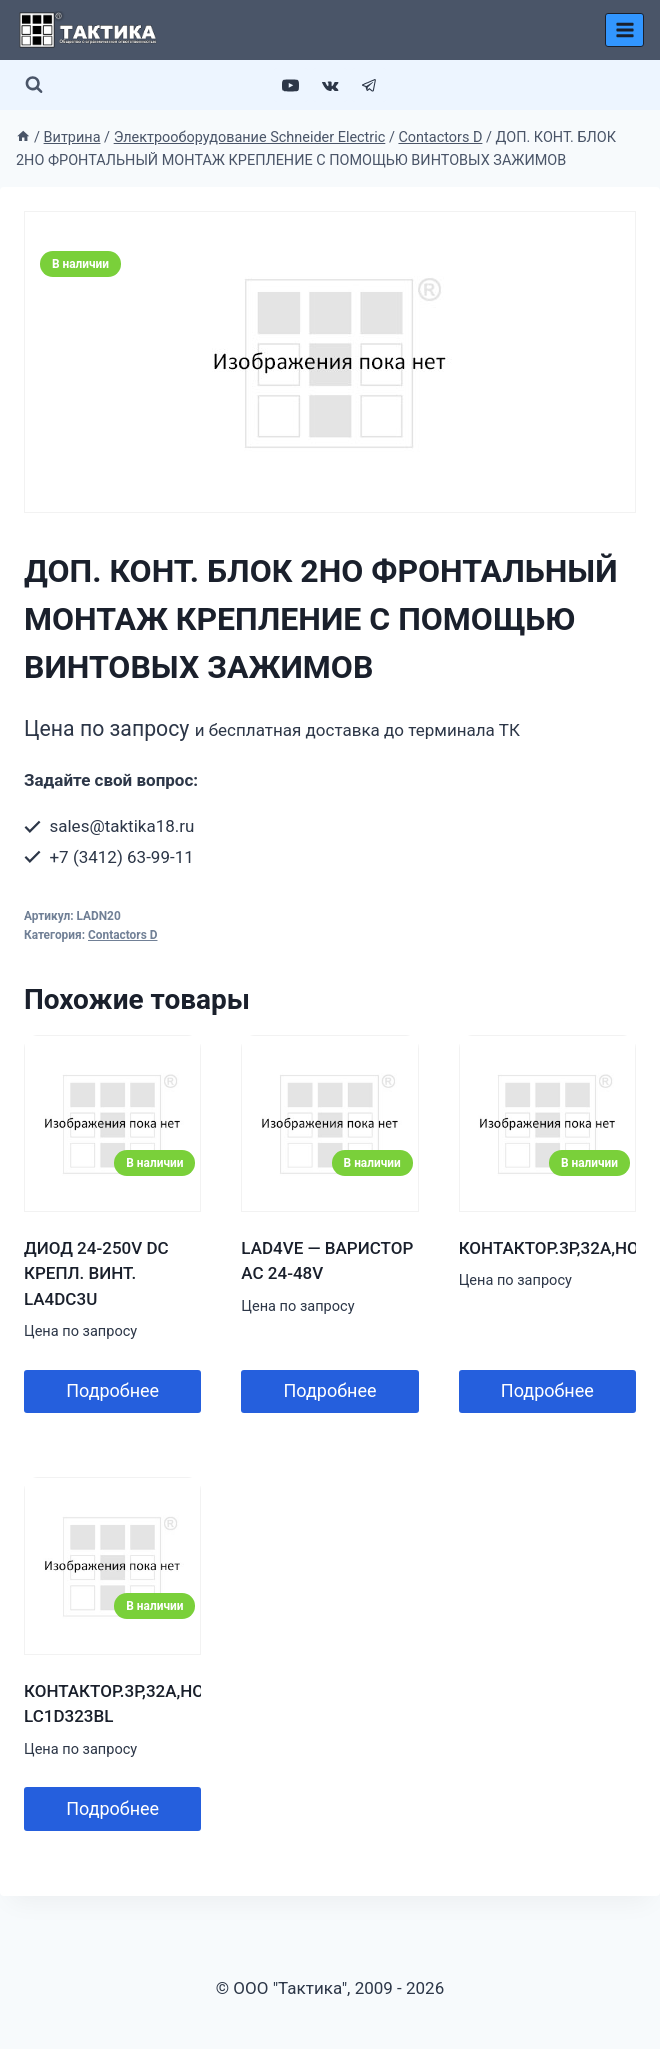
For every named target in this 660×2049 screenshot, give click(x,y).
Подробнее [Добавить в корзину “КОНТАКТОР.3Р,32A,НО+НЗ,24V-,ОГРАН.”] (547, 1390)
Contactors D (122, 935)
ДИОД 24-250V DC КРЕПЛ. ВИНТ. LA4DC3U (96, 1273)
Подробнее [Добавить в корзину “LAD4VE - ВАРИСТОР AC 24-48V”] (329, 1390)
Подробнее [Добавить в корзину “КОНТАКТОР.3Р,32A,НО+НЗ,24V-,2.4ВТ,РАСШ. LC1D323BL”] (112, 1808)
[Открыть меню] (624, 29)
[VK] (330, 85)
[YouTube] (291, 85)
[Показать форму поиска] (34, 85)
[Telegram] (369, 85)
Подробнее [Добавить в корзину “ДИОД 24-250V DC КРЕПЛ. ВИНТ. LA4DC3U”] (112, 1390)
